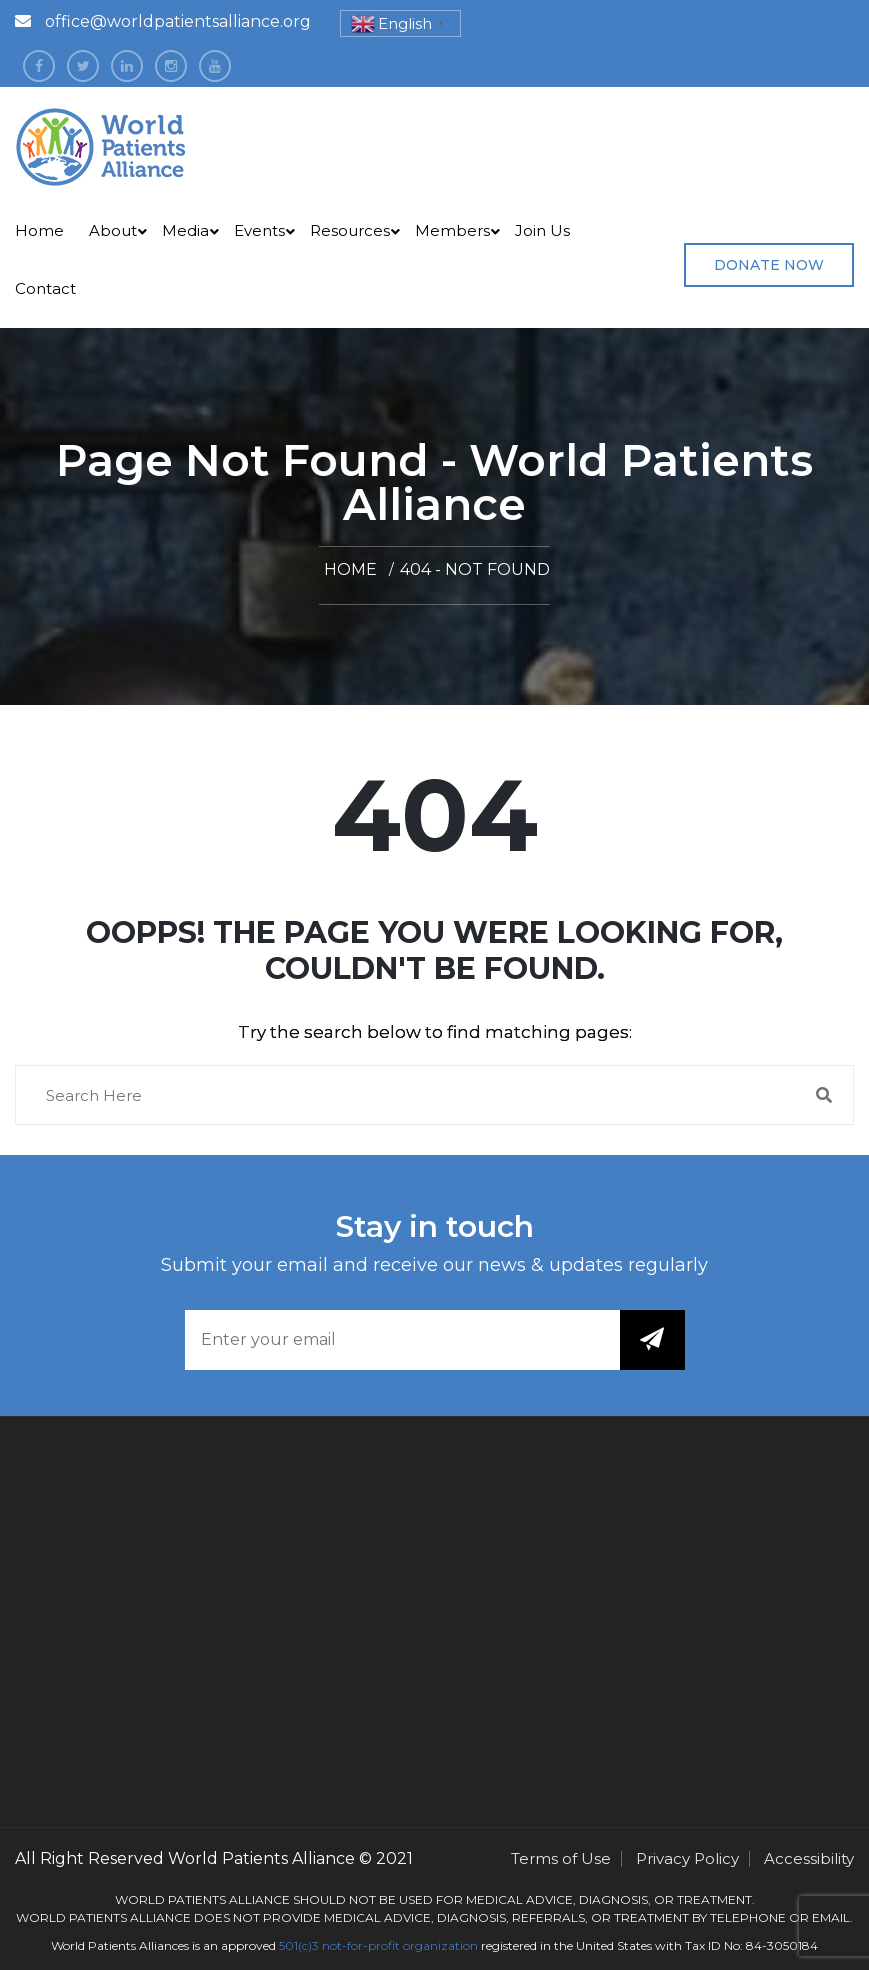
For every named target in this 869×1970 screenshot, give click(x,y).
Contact (45, 288)
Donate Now (769, 265)
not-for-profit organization (400, 1945)
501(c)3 (299, 1945)
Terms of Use (561, 1858)
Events (259, 230)
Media (185, 230)
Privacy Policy (687, 1858)
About (113, 230)
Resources (350, 230)
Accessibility (809, 1858)
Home (39, 230)
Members (452, 230)
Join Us (542, 230)
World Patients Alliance (261, 1858)
